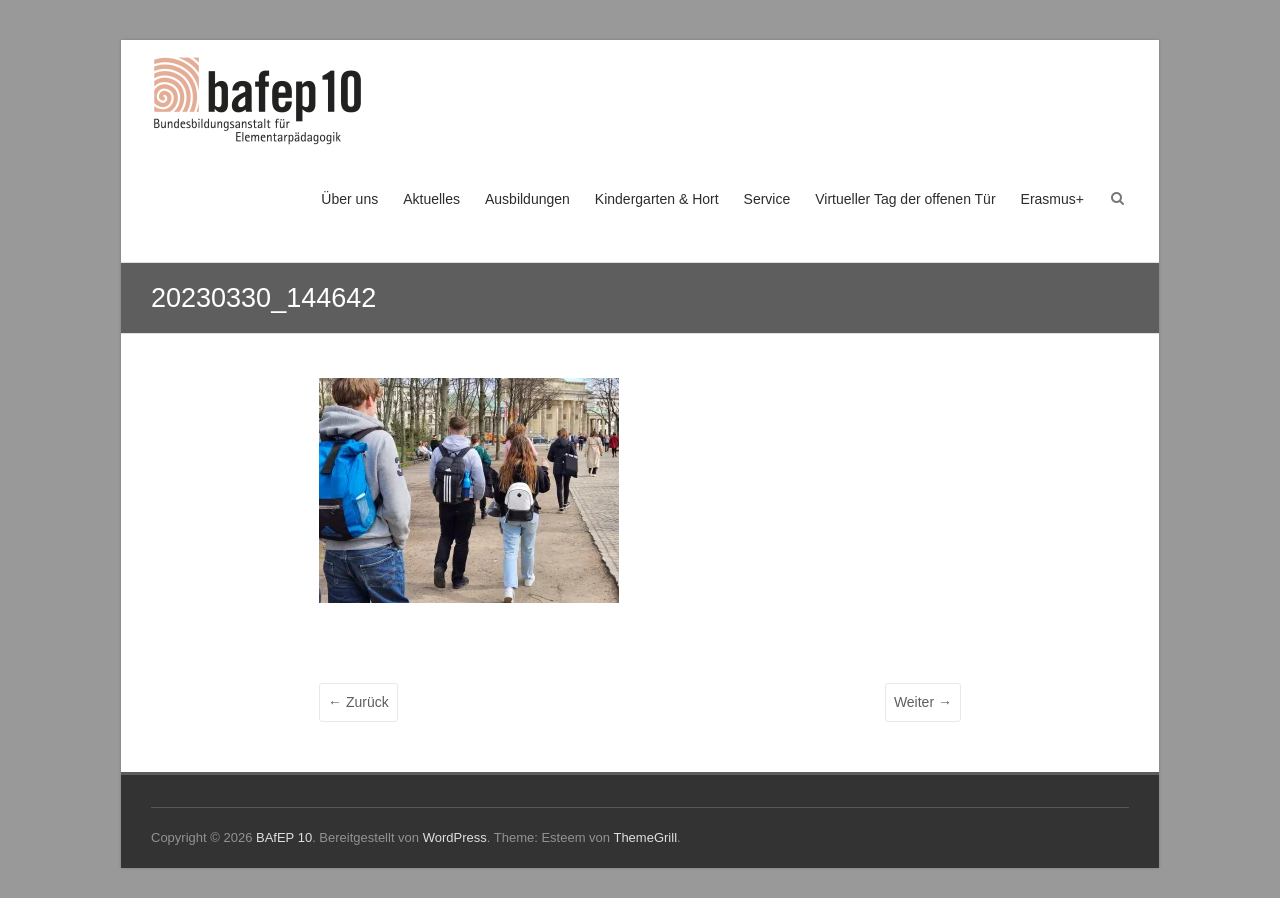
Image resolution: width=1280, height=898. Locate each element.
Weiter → (923, 702)
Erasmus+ (1052, 199)
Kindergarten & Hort (657, 199)
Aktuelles (431, 199)
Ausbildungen (527, 199)
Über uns (349, 199)
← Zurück (358, 702)
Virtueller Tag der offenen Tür (905, 199)
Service (767, 199)
